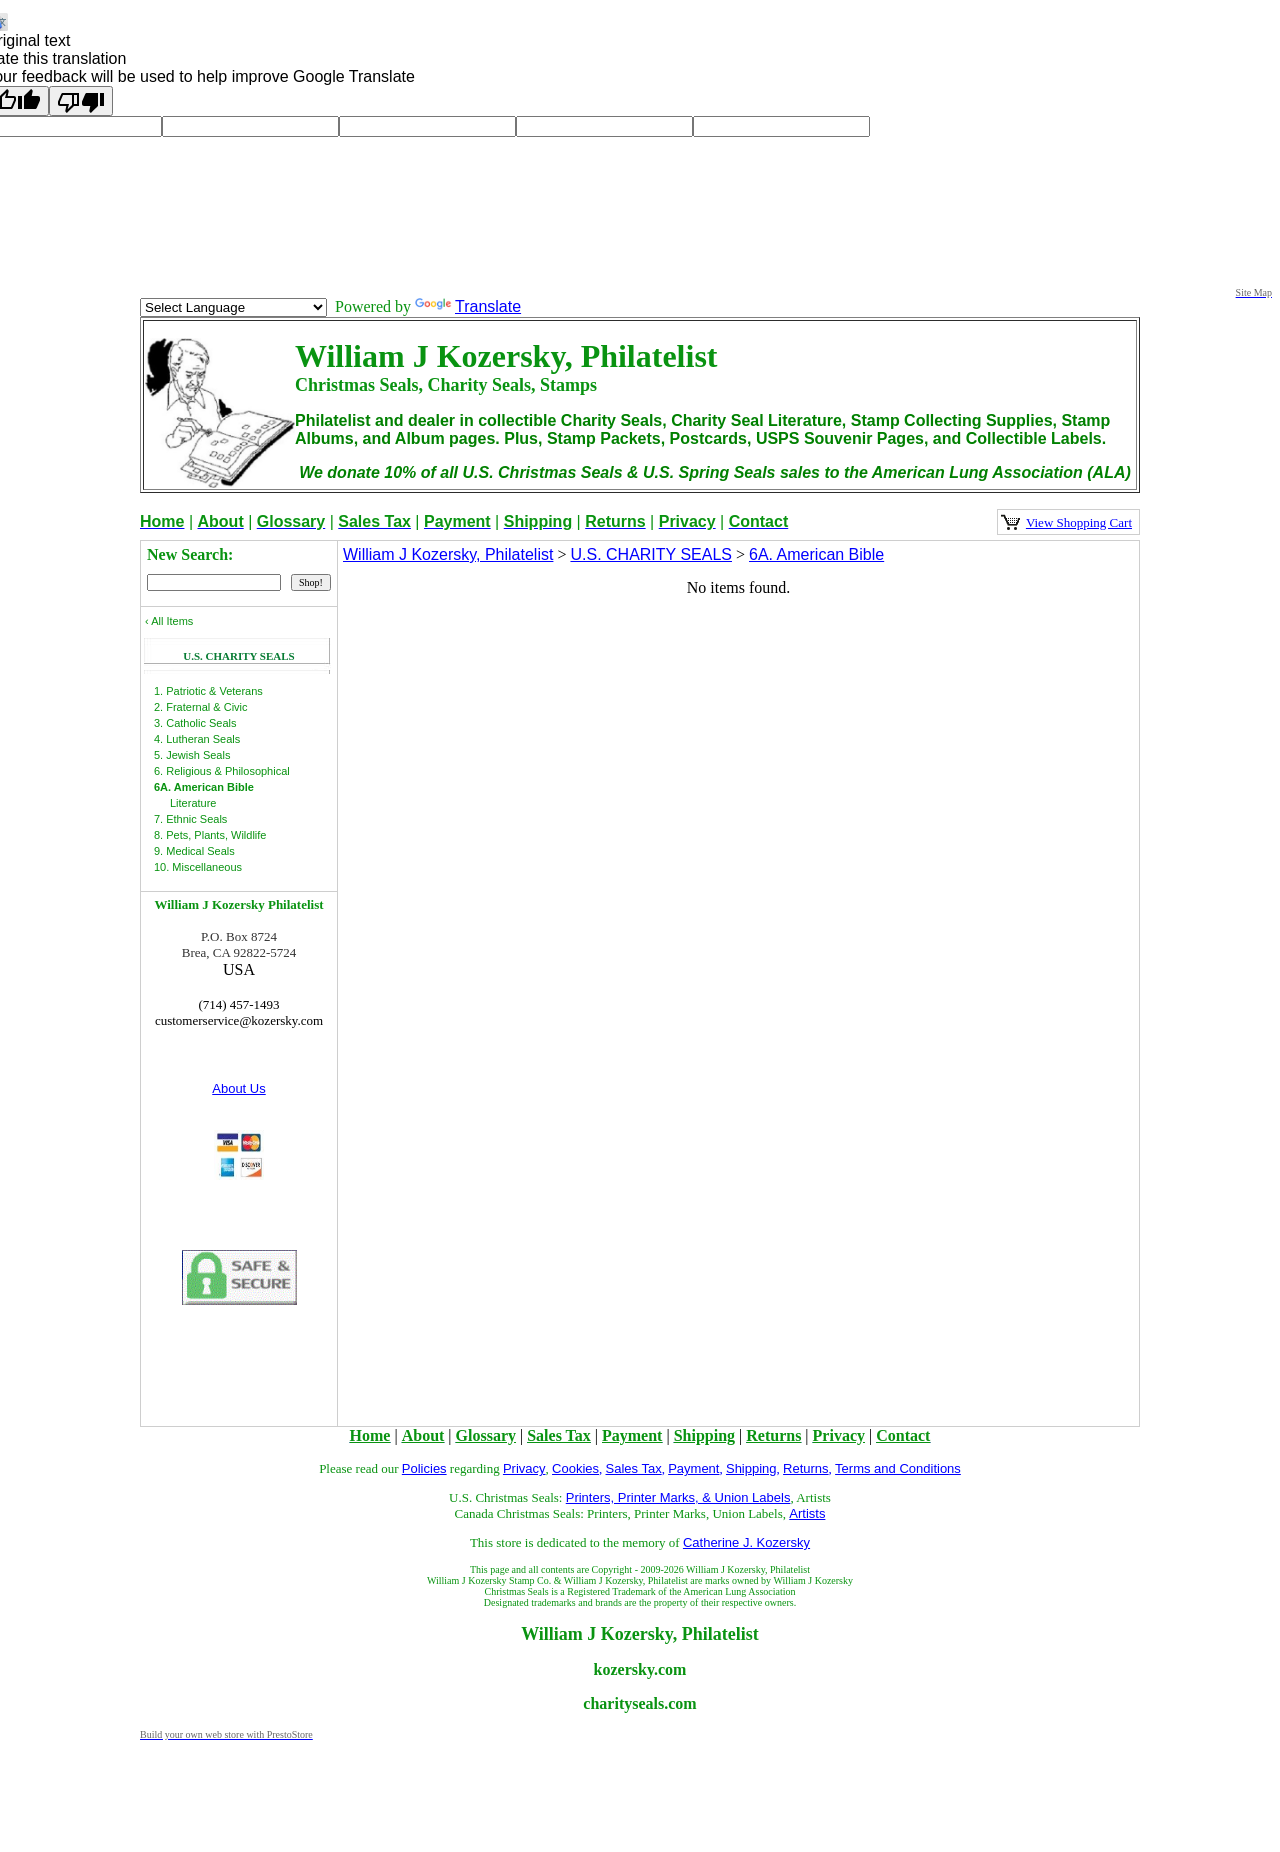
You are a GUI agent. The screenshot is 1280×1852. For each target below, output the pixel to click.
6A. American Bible (816, 554)
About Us (238, 1088)
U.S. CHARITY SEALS (651, 554)
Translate (468, 306)
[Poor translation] (81, 101)
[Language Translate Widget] (233, 307)
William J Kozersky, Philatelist (448, 554)
